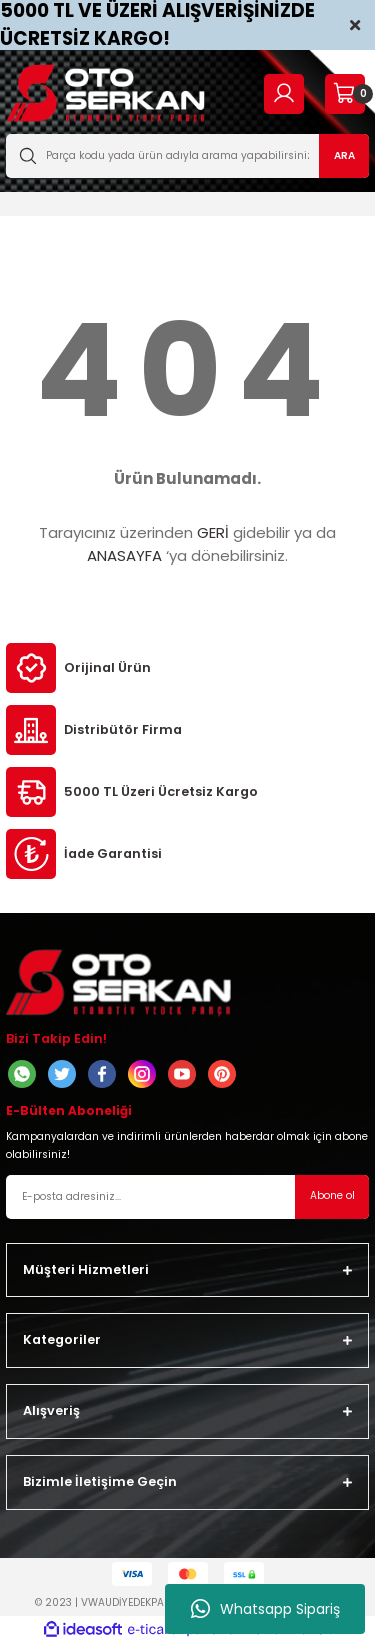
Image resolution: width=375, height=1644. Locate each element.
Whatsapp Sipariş (265, 1609)
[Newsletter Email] (187, 1197)
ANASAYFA (124, 555)
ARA (344, 155)
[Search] (187, 156)
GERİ (213, 532)
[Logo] (105, 93)
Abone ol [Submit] (332, 1195)
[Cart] (344, 94)
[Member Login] (284, 93)
